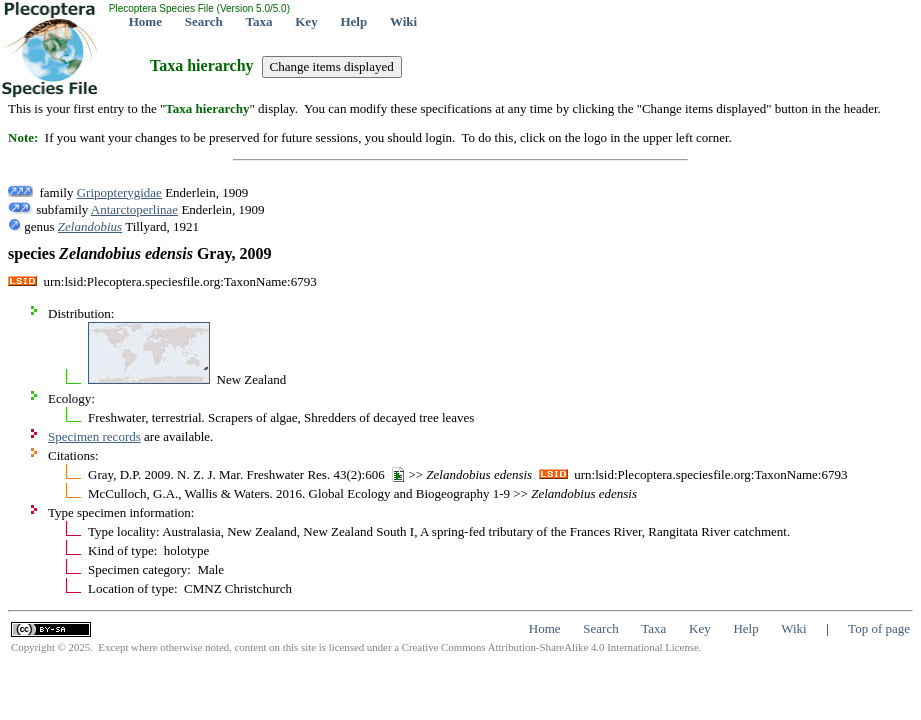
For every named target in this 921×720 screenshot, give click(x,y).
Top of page (879, 628)
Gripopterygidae (119, 192)
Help (353, 21)
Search (204, 21)
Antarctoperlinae (134, 209)
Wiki (403, 21)
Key (306, 21)
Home (145, 21)
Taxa (259, 21)
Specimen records (94, 436)
